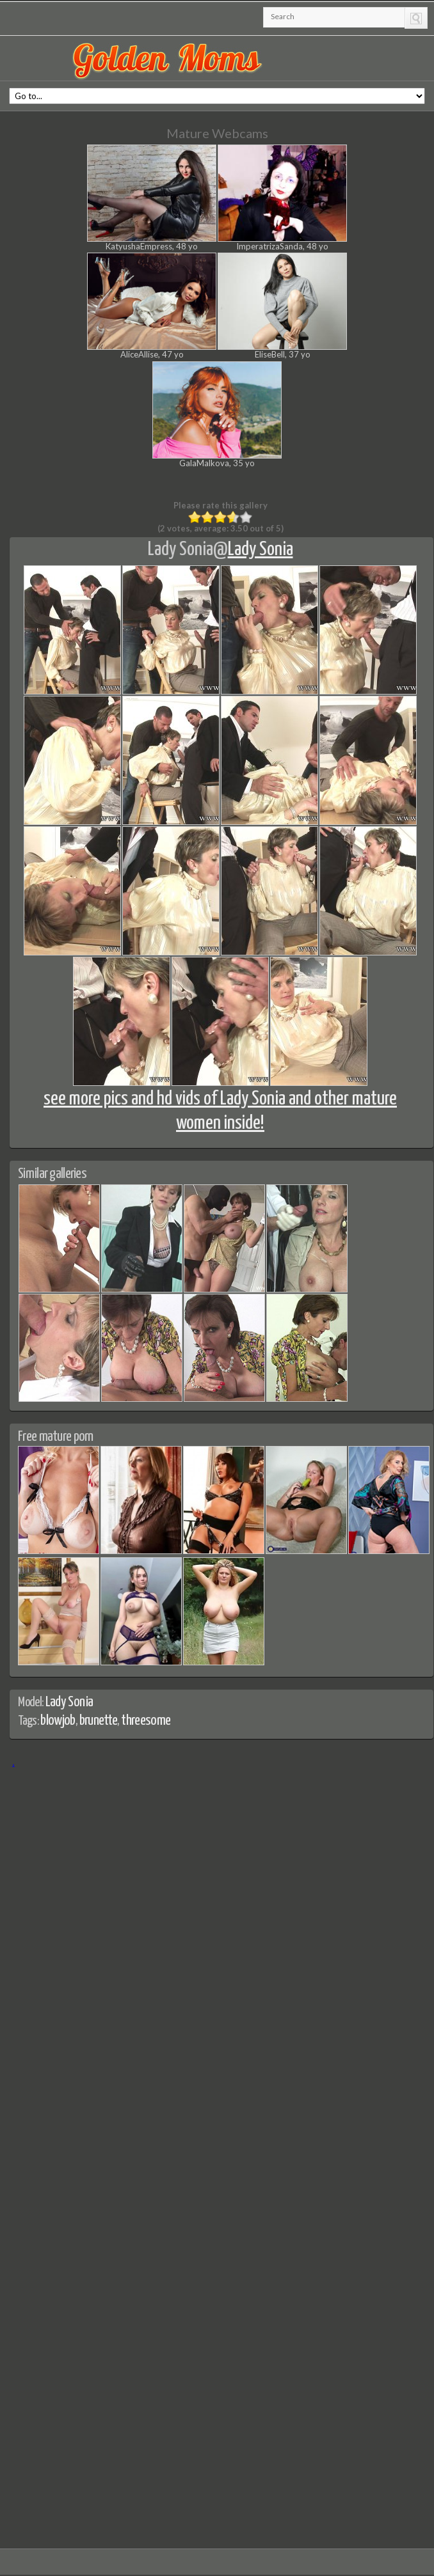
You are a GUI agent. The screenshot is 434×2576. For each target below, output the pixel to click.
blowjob (58, 1720)
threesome (145, 1720)
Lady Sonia (180, 549)
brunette (98, 1720)
